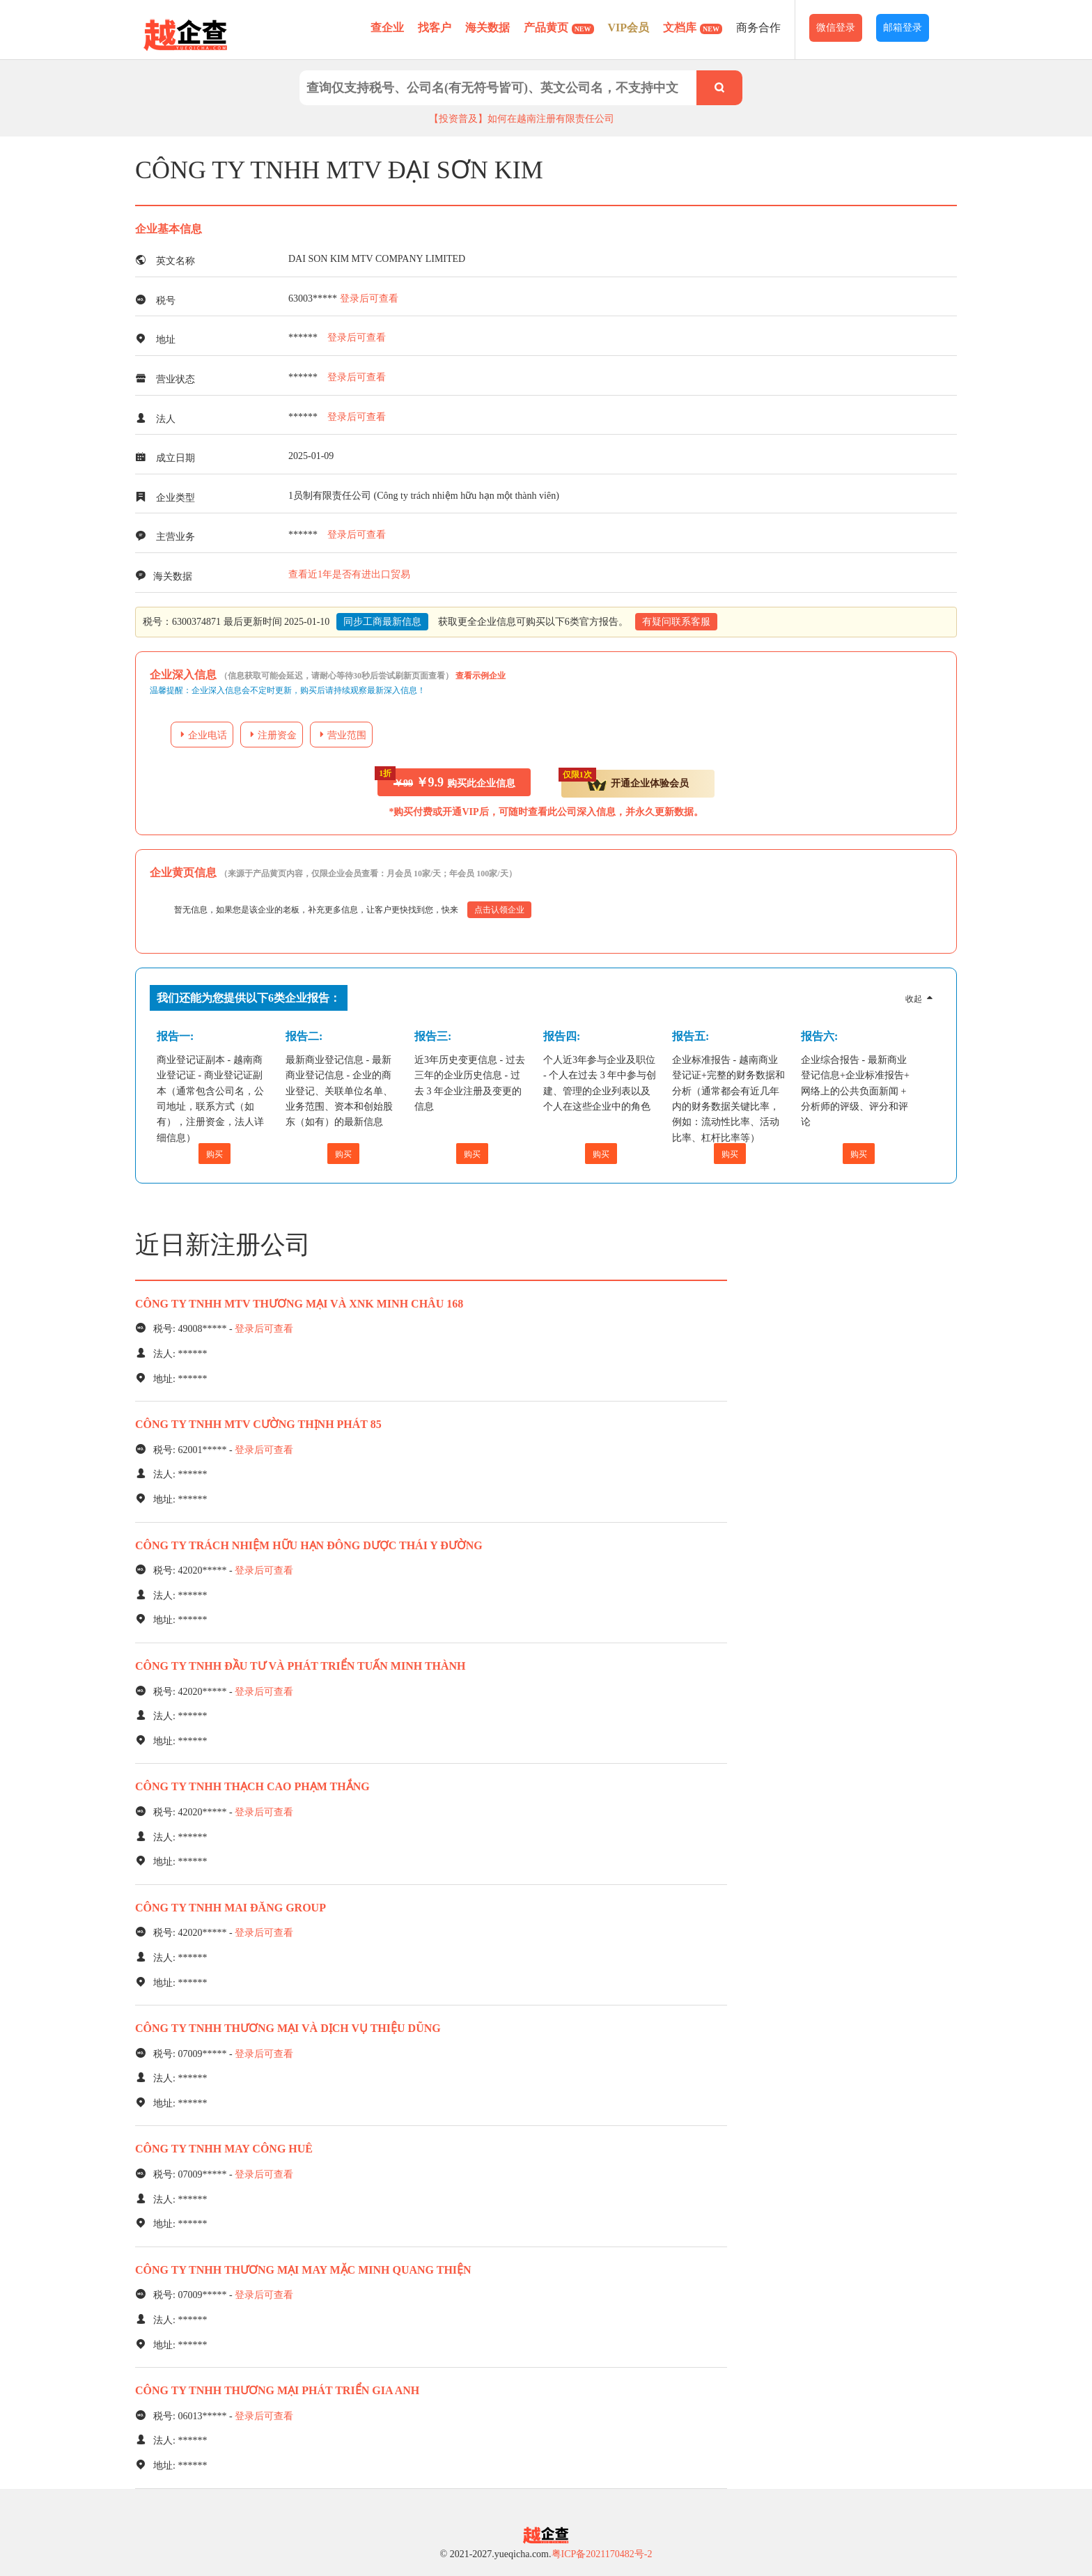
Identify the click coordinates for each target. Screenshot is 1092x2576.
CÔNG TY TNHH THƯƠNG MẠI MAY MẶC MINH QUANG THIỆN (303, 2270)
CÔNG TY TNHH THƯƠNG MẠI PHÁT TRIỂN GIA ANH (277, 2390)
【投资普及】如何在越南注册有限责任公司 (521, 119)
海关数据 (487, 27)
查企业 (387, 27)
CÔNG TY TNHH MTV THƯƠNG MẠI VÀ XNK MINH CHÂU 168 (299, 1304)
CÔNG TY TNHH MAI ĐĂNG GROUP (230, 1908)
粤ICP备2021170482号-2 (602, 2554)
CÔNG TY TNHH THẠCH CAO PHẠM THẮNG (252, 1786)
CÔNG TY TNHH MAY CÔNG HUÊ (224, 2149)
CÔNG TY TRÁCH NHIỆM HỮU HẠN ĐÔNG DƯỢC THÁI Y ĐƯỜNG (309, 1545)
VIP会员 (629, 27)
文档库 (692, 27)
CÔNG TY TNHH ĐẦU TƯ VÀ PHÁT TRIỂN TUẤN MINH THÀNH (300, 1666)
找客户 (434, 27)
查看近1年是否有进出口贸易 (349, 574)
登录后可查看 (369, 298)
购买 (214, 1154)
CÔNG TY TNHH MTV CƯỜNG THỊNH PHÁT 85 (258, 1424)
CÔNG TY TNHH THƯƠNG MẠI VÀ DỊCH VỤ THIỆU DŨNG (288, 2028)
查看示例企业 (480, 676)
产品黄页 (559, 27)
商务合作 (758, 27)
